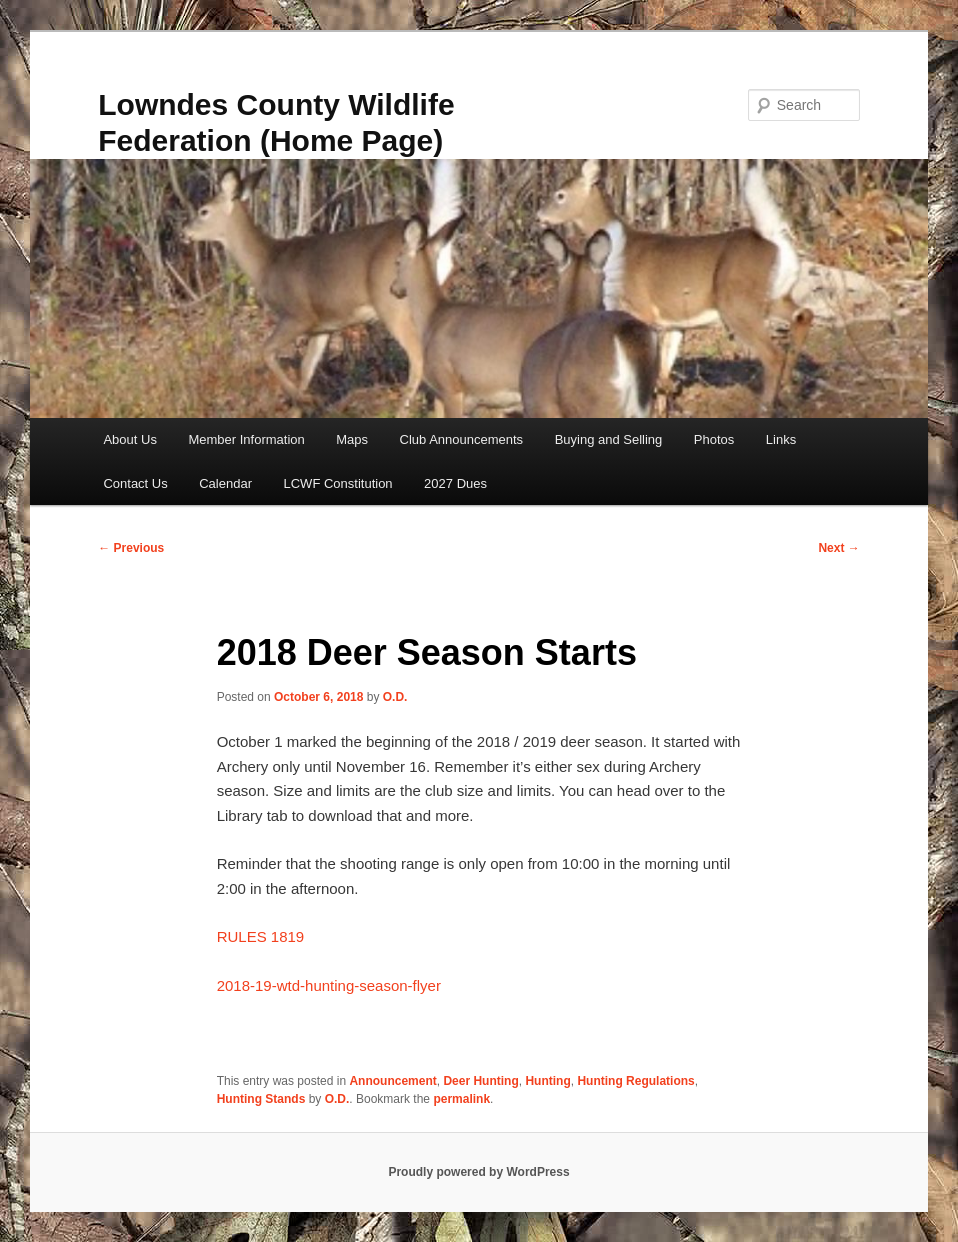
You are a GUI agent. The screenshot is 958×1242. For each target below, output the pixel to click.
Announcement (392, 1081)
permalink (461, 1099)
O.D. (395, 697)
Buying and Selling (609, 439)
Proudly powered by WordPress (478, 1172)
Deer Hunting (480, 1081)
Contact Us (135, 483)
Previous (131, 548)
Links (781, 439)
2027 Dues (455, 483)
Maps (352, 439)
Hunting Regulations (635, 1081)
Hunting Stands (261, 1099)
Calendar (225, 483)
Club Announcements (462, 439)
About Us (129, 439)
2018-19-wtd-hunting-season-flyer (329, 985)
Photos (714, 439)
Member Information (246, 439)
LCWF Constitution (338, 483)
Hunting (547, 1081)
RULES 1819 (261, 936)
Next (838, 548)
